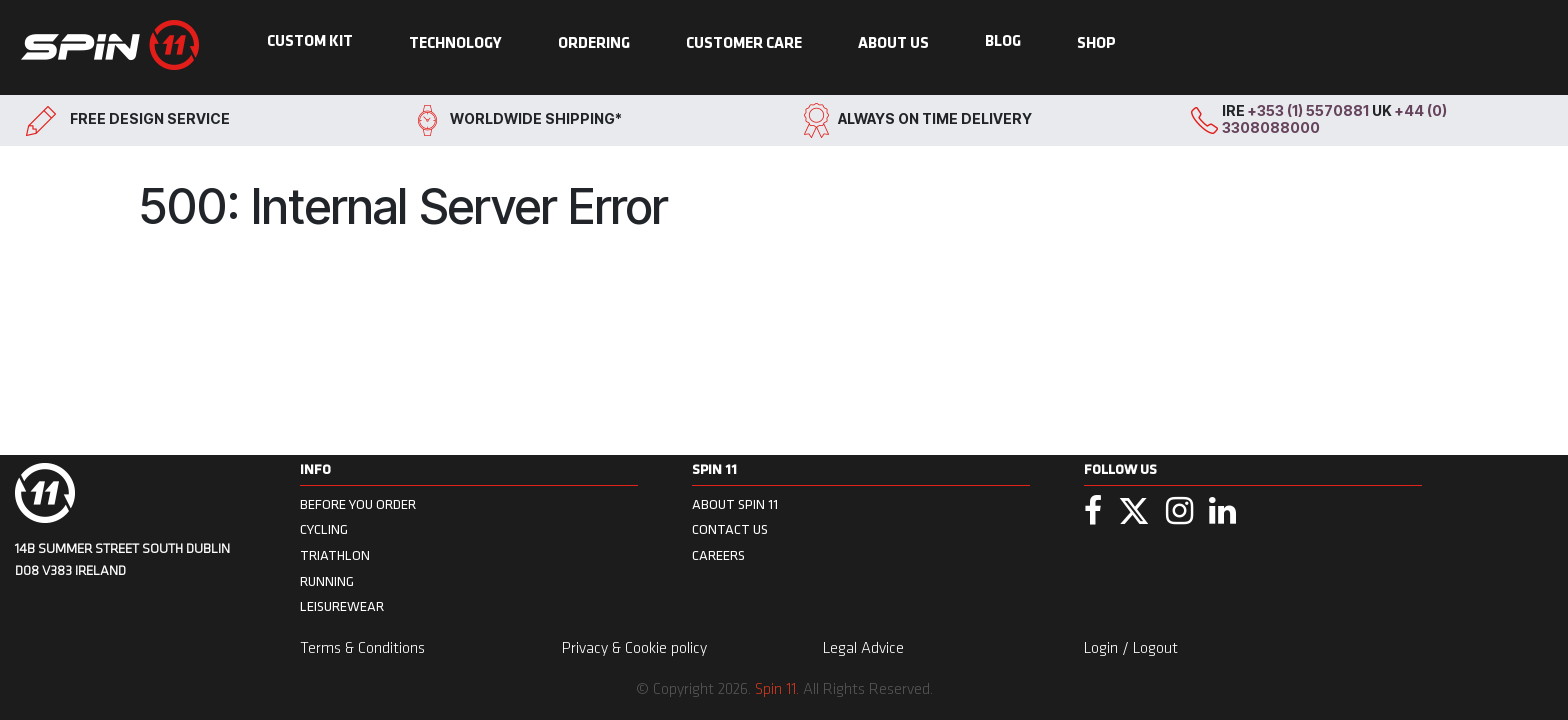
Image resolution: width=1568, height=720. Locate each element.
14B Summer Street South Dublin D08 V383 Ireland (122, 560)
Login (1103, 649)
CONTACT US (730, 529)
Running (327, 581)
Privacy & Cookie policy (634, 649)
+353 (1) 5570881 (1310, 110)
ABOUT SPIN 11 (735, 504)
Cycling (324, 529)
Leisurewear (342, 606)
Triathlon (335, 555)
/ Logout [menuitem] (1150, 649)
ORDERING (594, 44)
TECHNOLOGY (455, 44)
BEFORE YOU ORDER (358, 504)
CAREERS (718, 555)
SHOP (1096, 44)
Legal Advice (863, 649)
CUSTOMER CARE (744, 44)
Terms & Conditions (362, 649)
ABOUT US (893, 44)
